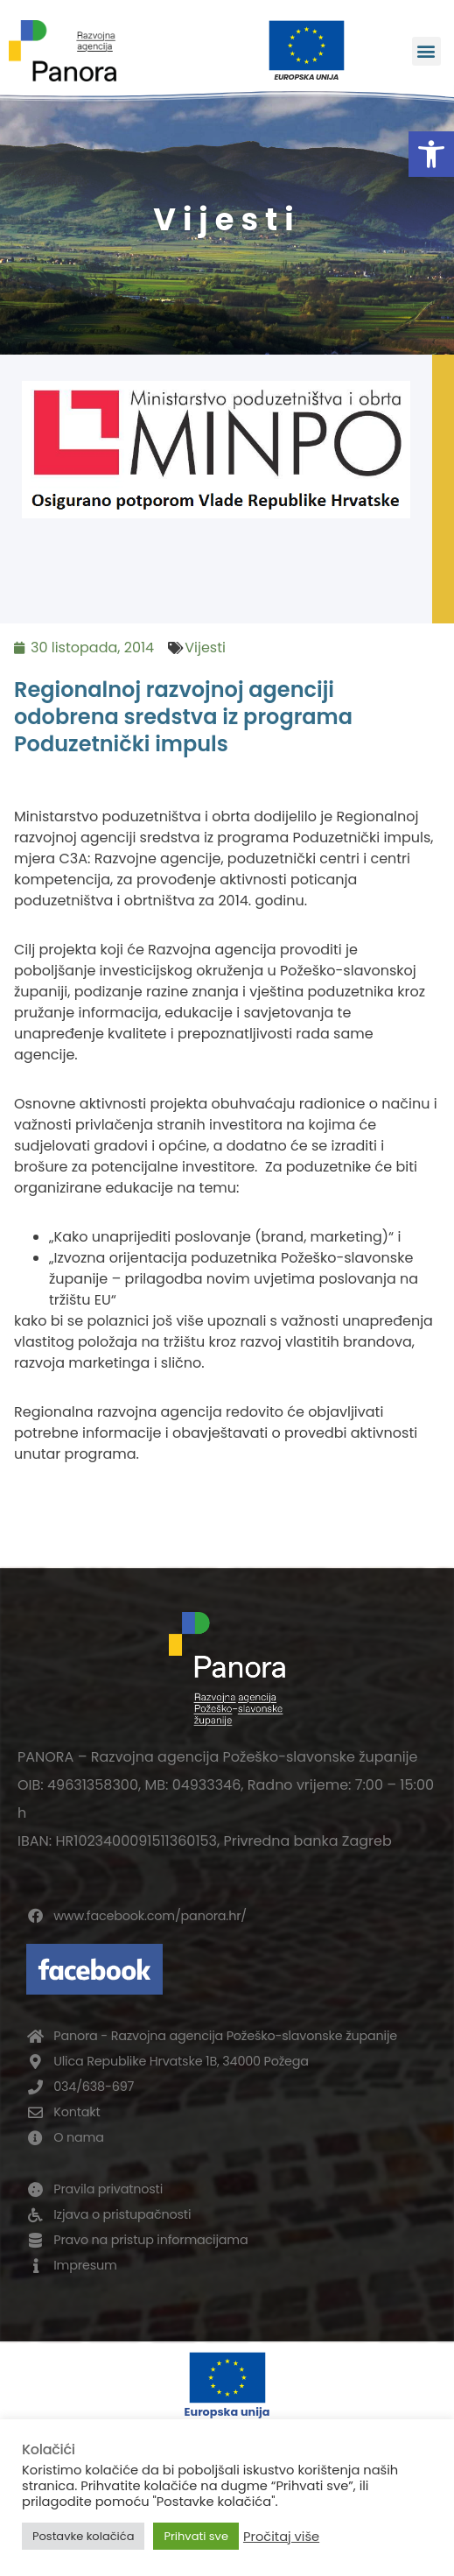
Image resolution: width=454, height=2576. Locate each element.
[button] (431, 154)
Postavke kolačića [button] (83, 2536)
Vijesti (205, 647)
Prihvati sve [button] (196, 2536)
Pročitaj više (281, 2536)
